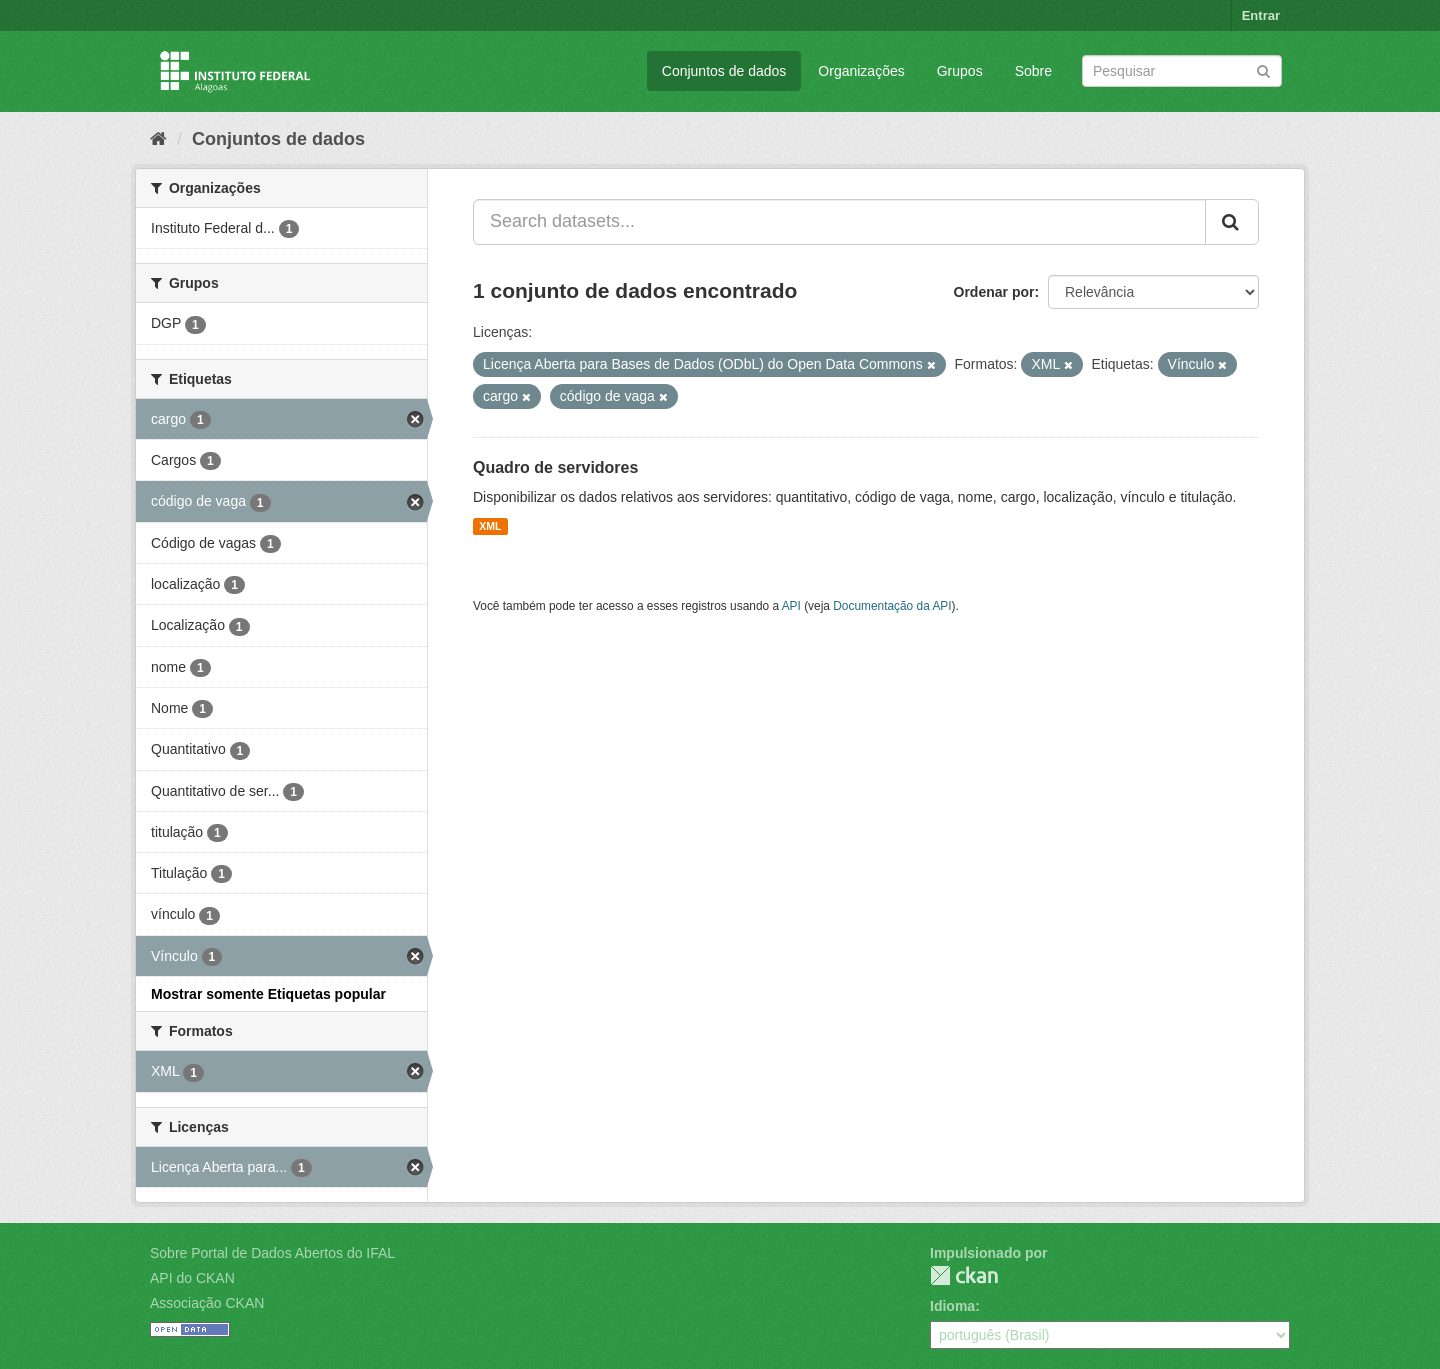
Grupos (960, 71)
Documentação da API (892, 606)
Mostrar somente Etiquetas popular (268, 994)
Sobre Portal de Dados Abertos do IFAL (272, 1253)
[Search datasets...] (839, 222)
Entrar (1261, 15)
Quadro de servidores (555, 467)
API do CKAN (192, 1278)
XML (490, 526)
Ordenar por (994, 292)
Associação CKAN (207, 1303)
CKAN (964, 1275)
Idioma (952, 1306)
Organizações (861, 71)
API (791, 606)
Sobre (1033, 71)
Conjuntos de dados (724, 71)
